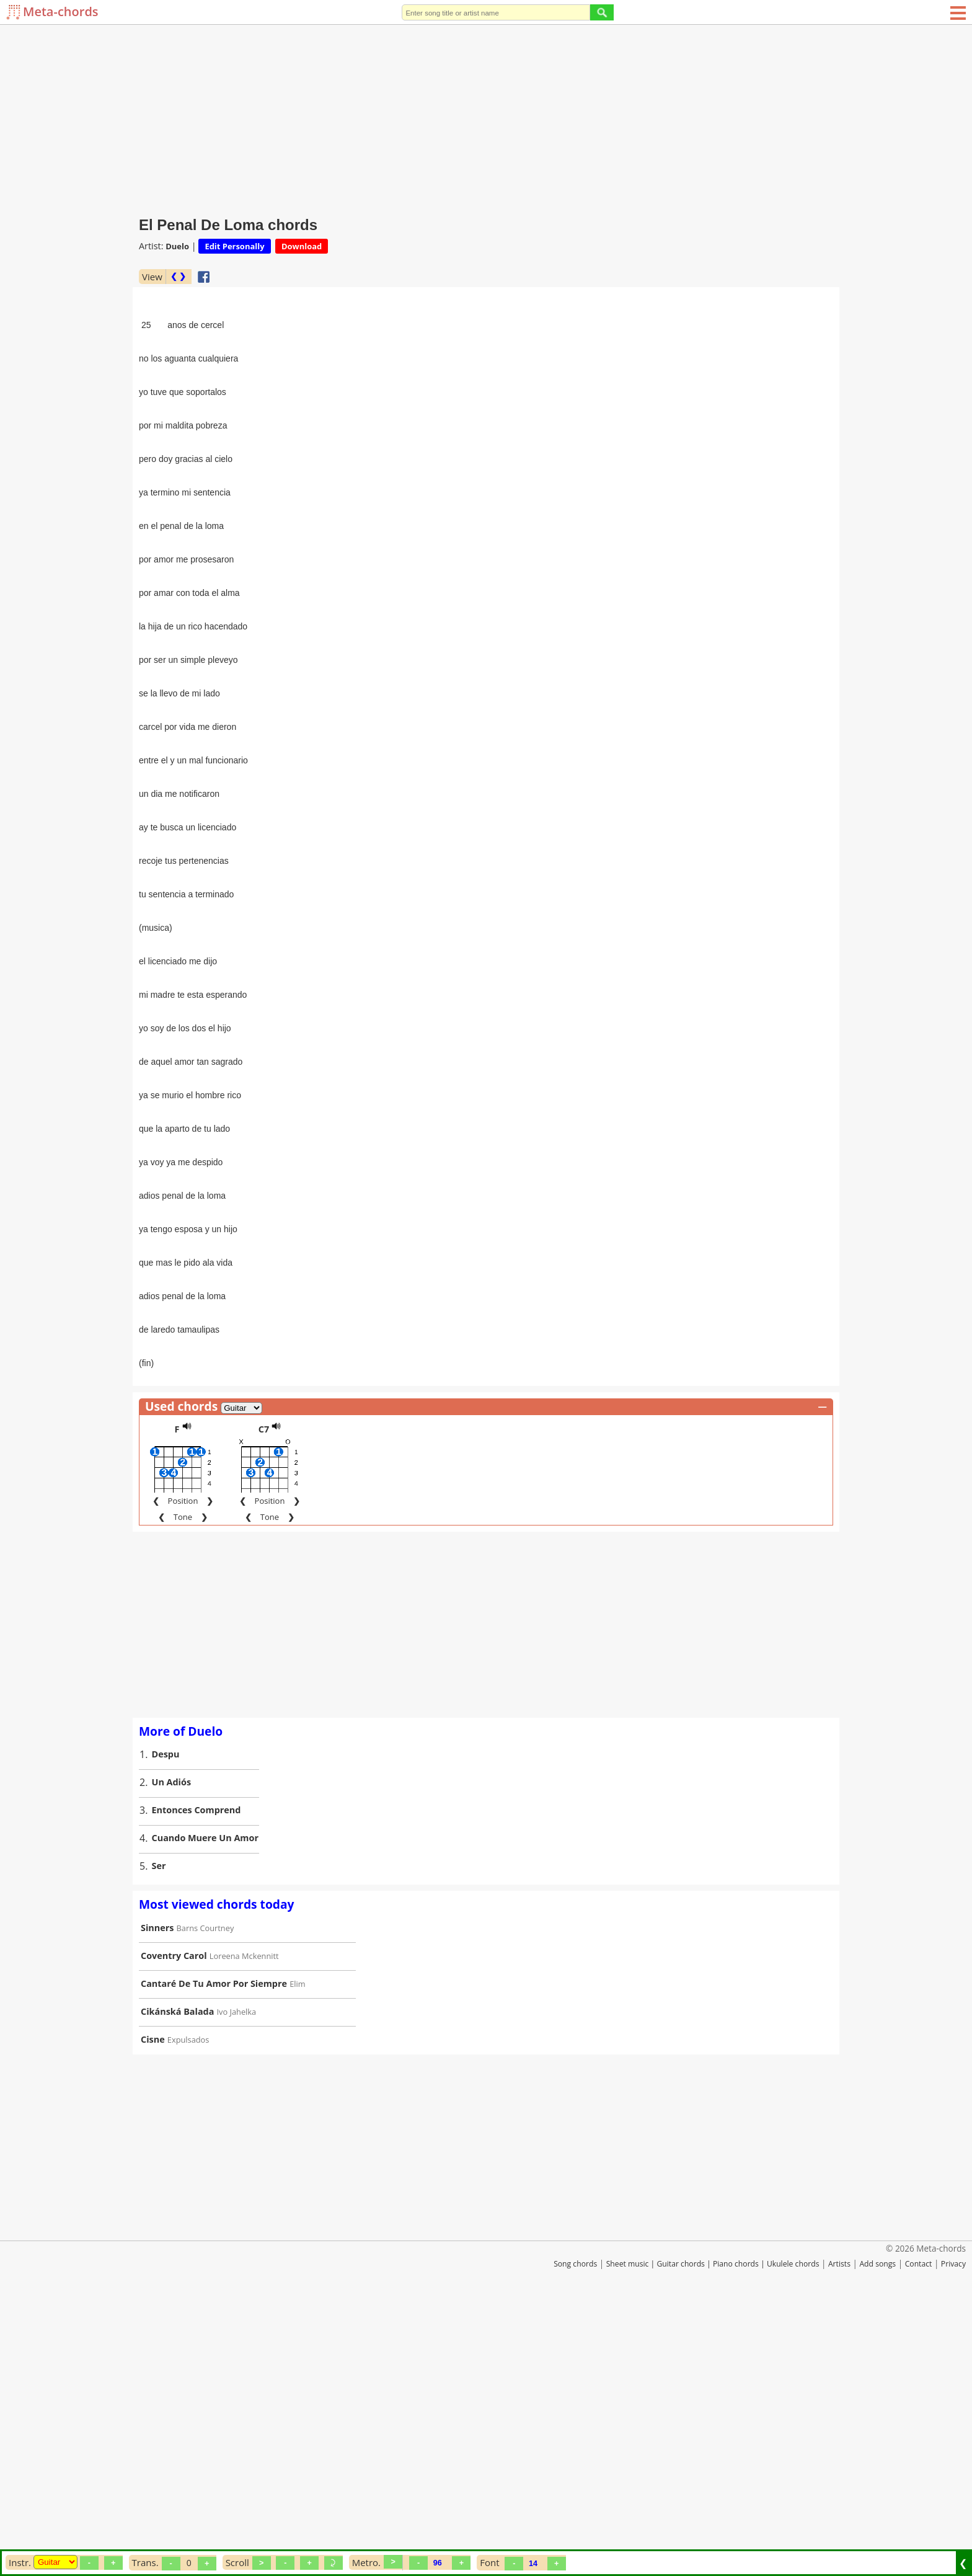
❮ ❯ (178, 276)
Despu (166, 2016)
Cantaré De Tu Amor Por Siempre (214, 2245)
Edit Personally (234, 246)
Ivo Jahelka (237, 2273)
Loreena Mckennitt (244, 2217)
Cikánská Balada (177, 2273)
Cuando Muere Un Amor (205, 2099)
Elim (297, 2245)
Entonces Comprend (196, 2071)
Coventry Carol (174, 2217)
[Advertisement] (486, 118)
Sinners (157, 2189)
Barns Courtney (205, 2189)
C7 (263, 1691)
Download (301, 246)
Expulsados (188, 2301)
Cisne (153, 2301)
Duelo (177, 246)
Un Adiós (172, 2044)
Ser (159, 2127)
